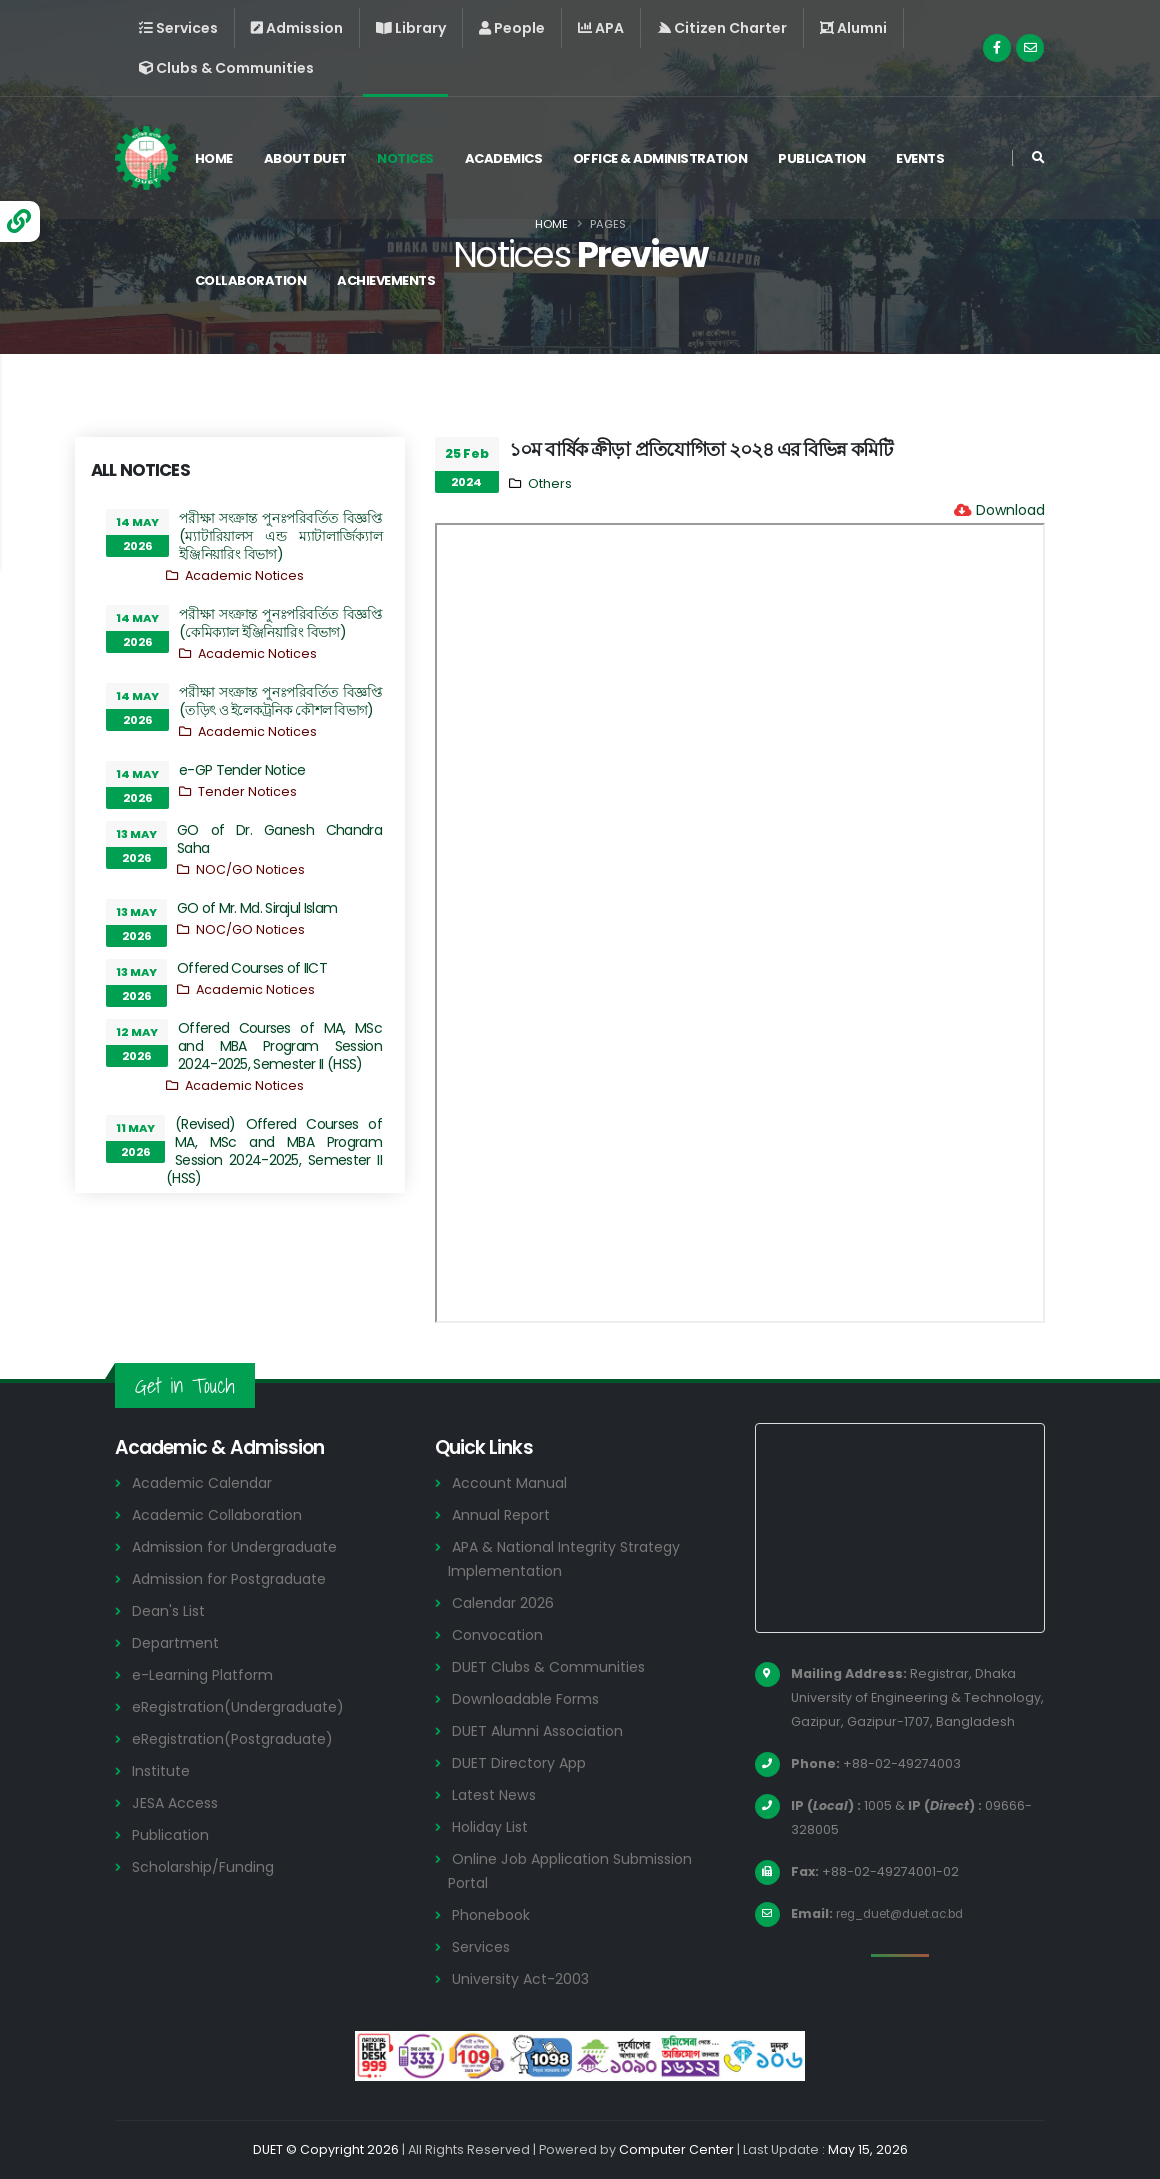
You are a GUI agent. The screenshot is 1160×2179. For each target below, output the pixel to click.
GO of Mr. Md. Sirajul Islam (257, 908)
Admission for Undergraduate (242, 1546)
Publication (829, 158)
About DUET (311, 158)
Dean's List (171, 1610)
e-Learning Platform (206, 1674)
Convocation (500, 1634)
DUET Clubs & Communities (553, 1666)
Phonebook (494, 1914)
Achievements (393, 280)
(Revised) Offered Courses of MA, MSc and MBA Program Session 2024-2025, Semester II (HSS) (274, 1151)
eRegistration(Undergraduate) (247, 1706)
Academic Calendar (206, 1482)
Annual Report (504, 1514)
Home (220, 158)
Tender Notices (247, 791)
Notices (412, 158)
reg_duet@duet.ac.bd (909, 1913)
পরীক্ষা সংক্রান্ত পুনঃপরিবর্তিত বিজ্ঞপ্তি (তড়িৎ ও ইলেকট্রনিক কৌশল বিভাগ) (280, 701)
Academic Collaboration (223, 1514)
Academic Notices (244, 575)
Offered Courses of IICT (252, 968)
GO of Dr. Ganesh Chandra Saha (279, 839)
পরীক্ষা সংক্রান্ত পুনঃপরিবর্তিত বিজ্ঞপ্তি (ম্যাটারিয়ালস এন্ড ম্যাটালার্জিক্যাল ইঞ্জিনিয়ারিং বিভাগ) (280, 536)
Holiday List (493, 1826)
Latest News (498, 1794)
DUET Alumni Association (542, 1730)
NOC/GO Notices (250, 869)
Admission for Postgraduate (237, 1578)
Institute (163, 1770)
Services (483, 1946)
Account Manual (512, 1482)
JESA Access (178, 1802)
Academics (510, 158)
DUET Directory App (523, 1762)
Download (1010, 510)
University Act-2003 (524, 1978)
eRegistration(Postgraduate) (242, 1738)
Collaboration (257, 280)
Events (927, 158)
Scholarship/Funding (206, 1866)
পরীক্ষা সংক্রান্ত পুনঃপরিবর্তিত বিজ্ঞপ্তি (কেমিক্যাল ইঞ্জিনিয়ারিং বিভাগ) (280, 623)
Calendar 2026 (505, 1602)
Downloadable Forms (530, 1698)
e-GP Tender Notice (242, 770)
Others (550, 483)
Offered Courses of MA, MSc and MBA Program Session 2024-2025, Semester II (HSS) (280, 1046)
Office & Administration (667, 158)
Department (178, 1642)
